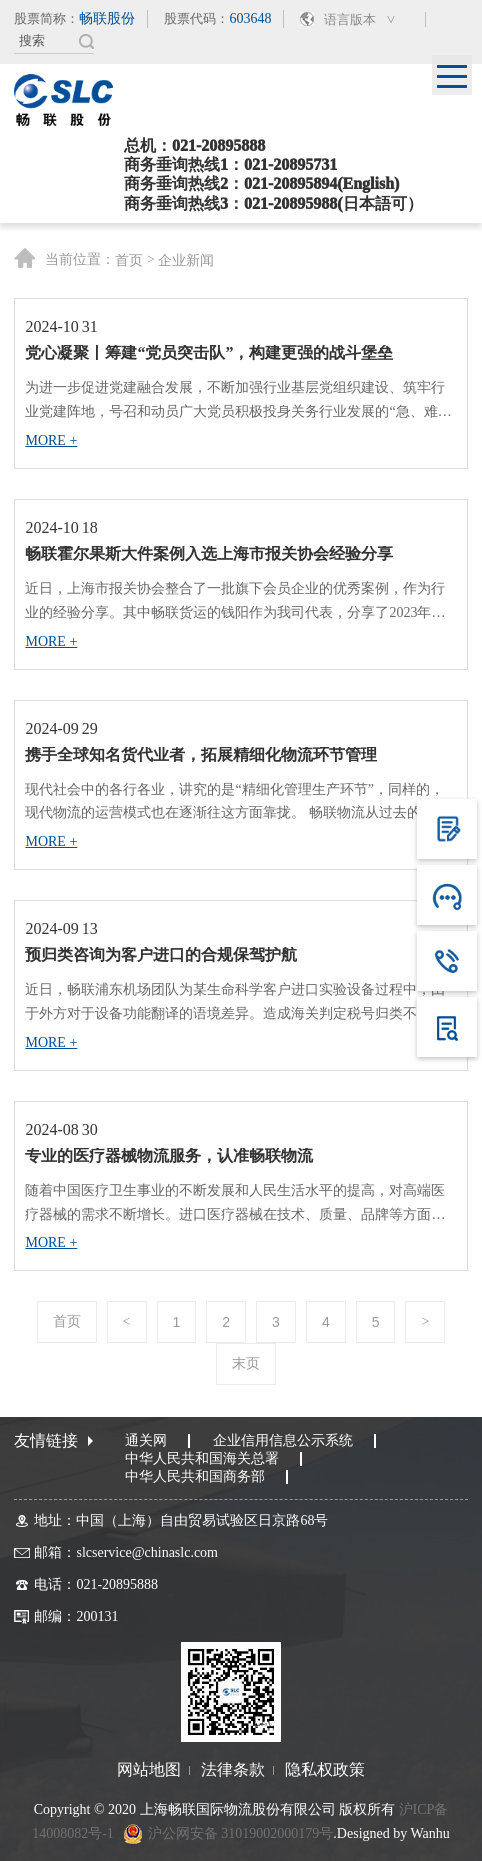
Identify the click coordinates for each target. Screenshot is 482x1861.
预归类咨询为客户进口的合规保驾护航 (161, 954)
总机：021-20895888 (194, 145)
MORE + (51, 440)
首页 (129, 261)
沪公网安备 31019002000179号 (241, 1833)
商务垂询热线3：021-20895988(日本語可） (273, 203)
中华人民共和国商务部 (195, 1476)
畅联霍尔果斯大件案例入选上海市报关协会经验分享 (209, 553)
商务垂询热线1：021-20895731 (230, 164)
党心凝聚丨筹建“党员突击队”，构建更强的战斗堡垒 (209, 352)
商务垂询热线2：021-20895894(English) (262, 183)
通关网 (146, 1440)
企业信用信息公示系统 (283, 1440)
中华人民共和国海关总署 (202, 1458)
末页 (246, 1363)
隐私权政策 (325, 1770)
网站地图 (149, 1770)
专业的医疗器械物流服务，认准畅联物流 (169, 1155)
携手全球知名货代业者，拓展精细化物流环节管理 (201, 754)
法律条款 (233, 1770)
